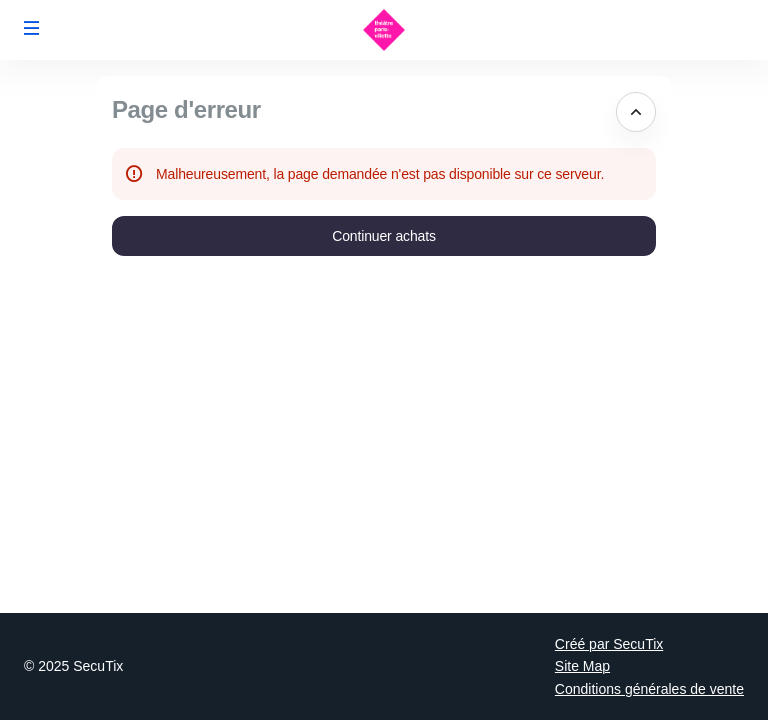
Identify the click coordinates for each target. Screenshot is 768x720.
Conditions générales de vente (649, 689)
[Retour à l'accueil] (384, 30)
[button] (32, 28)
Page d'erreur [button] (186, 109)
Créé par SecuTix (609, 644)
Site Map (582, 666)
